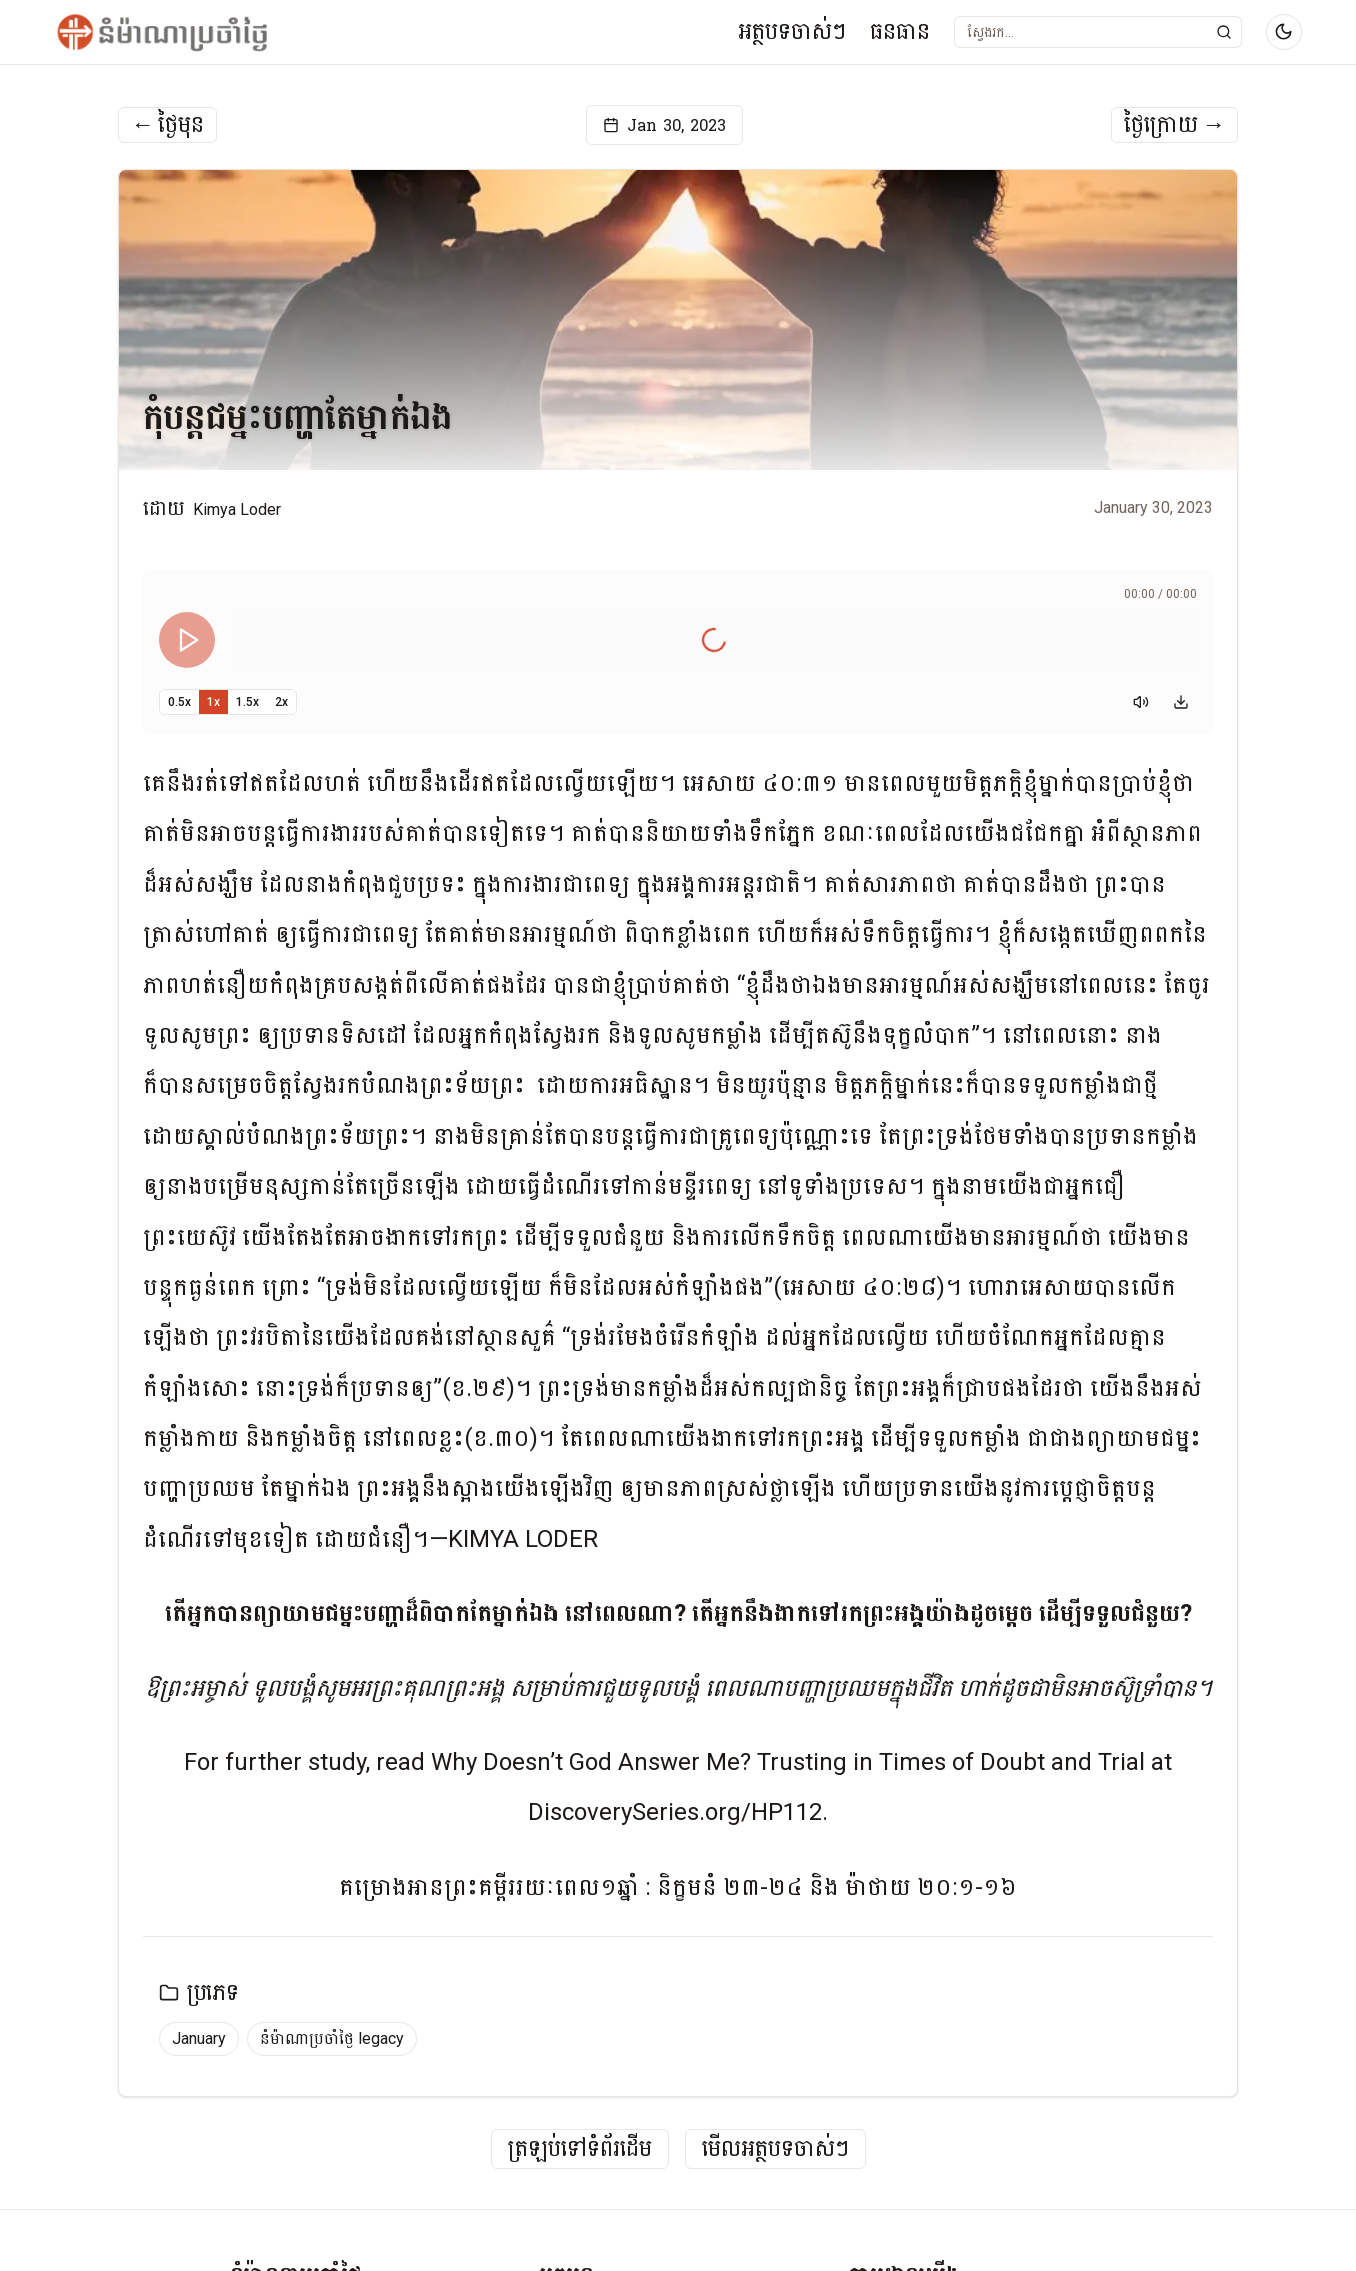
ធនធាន (900, 31)
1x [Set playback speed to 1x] (213, 702)
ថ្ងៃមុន (167, 125)
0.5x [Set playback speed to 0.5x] (179, 702)
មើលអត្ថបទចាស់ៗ (775, 2149)
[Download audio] (1181, 702)
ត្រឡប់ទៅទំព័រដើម (580, 2149)
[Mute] (1141, 702)
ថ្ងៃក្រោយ (1174, 125)
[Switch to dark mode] (1284, 32)
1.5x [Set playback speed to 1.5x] (247, 702)
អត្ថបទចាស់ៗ (792, 31)
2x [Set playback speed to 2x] (281, 702)
